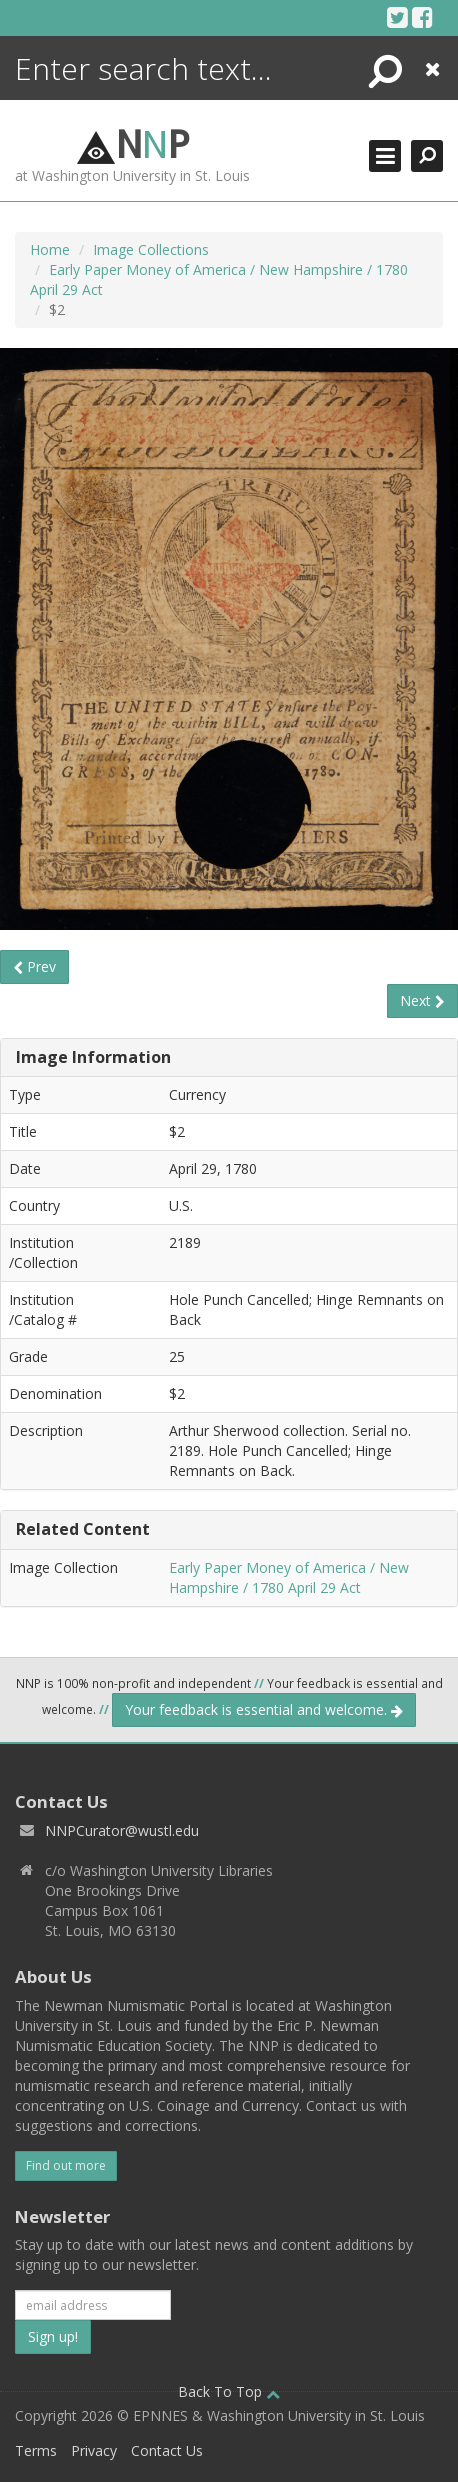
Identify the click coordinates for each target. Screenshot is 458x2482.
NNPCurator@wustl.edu (122, 1830)
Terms (36, 2450)
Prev (34, 966)
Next (422, 1000)
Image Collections (151, 249)
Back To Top (229, 2391)
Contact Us (167, 2450)
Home (50, 249)
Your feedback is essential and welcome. (264, 1709)
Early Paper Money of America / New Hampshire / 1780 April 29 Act (289, 1577)
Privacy (94, 2450)
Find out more (66, 2165)
